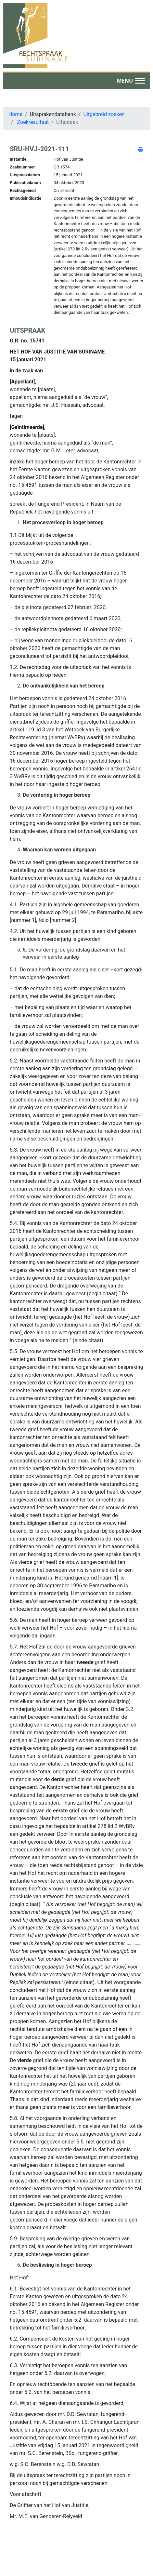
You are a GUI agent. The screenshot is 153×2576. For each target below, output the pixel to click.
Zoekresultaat (33, 122)
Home (15, 114)
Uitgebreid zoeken (103, 114)
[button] (131, 81)
